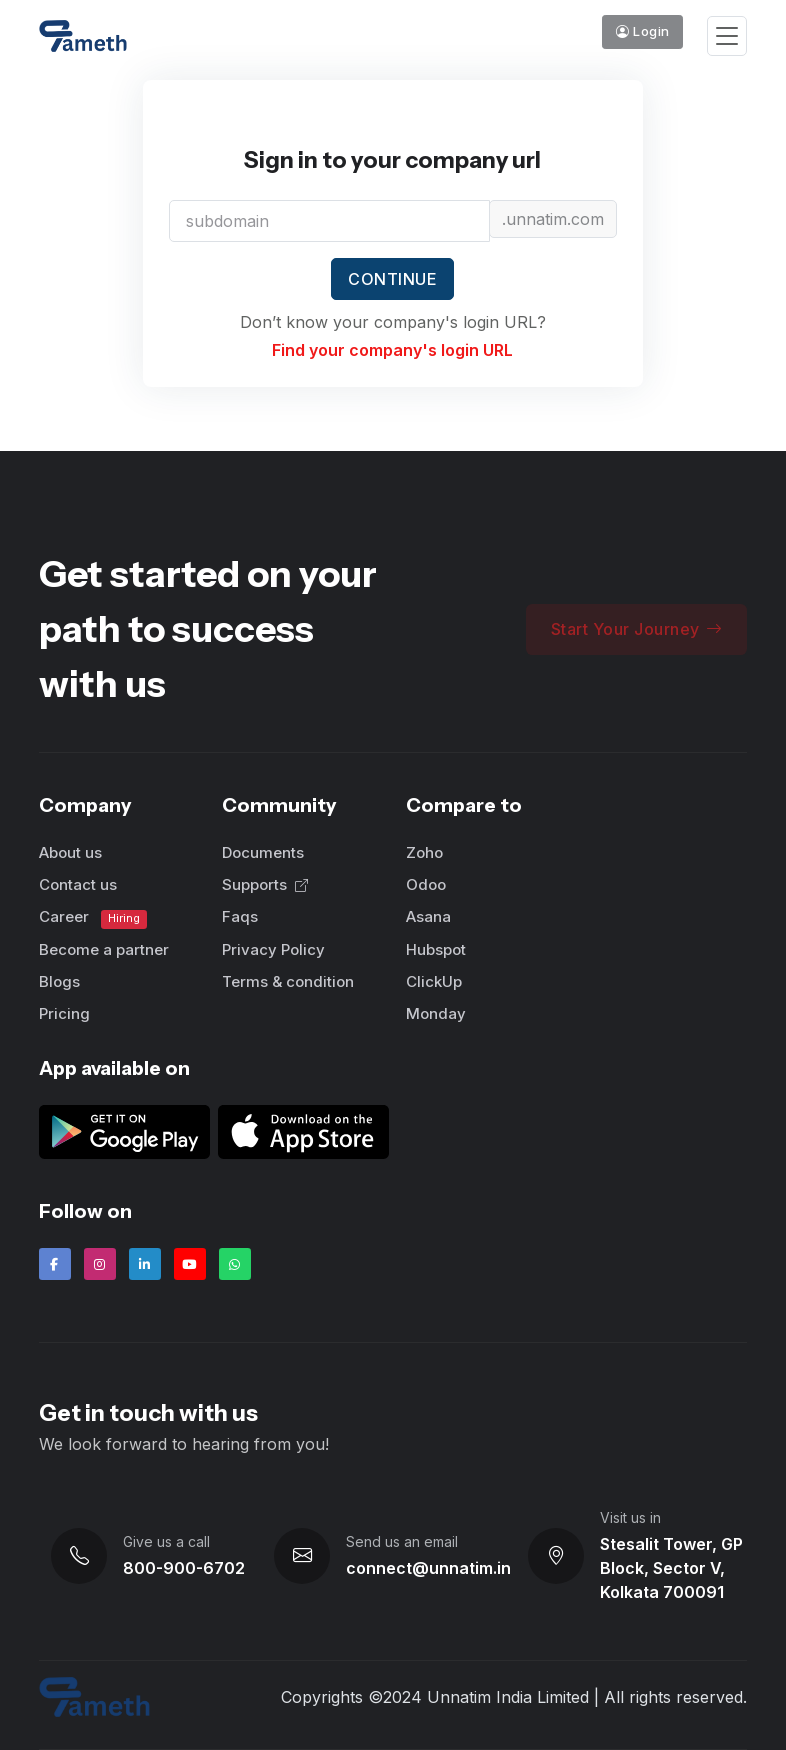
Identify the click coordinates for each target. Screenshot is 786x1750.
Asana (428, 916)
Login (643, 31)
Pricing (64, 1013)
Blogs (59, 981)
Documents (263, 852)
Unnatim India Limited (508, 1697)
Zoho (424, 852)
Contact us (78, 884)
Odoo (426, 884)
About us (70, 852)
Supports (265, 884)
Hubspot (436, 949)
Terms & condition (288, 981)
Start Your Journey (637, 629)
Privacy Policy (273, 949)
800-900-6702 (184, 1568)
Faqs (240, 916)
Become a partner (104, 949)
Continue (392, 279)
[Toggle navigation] (727, 36)
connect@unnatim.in (428, 1568)
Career (93, 917)
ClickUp (434, 981)
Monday (436, 1013)
